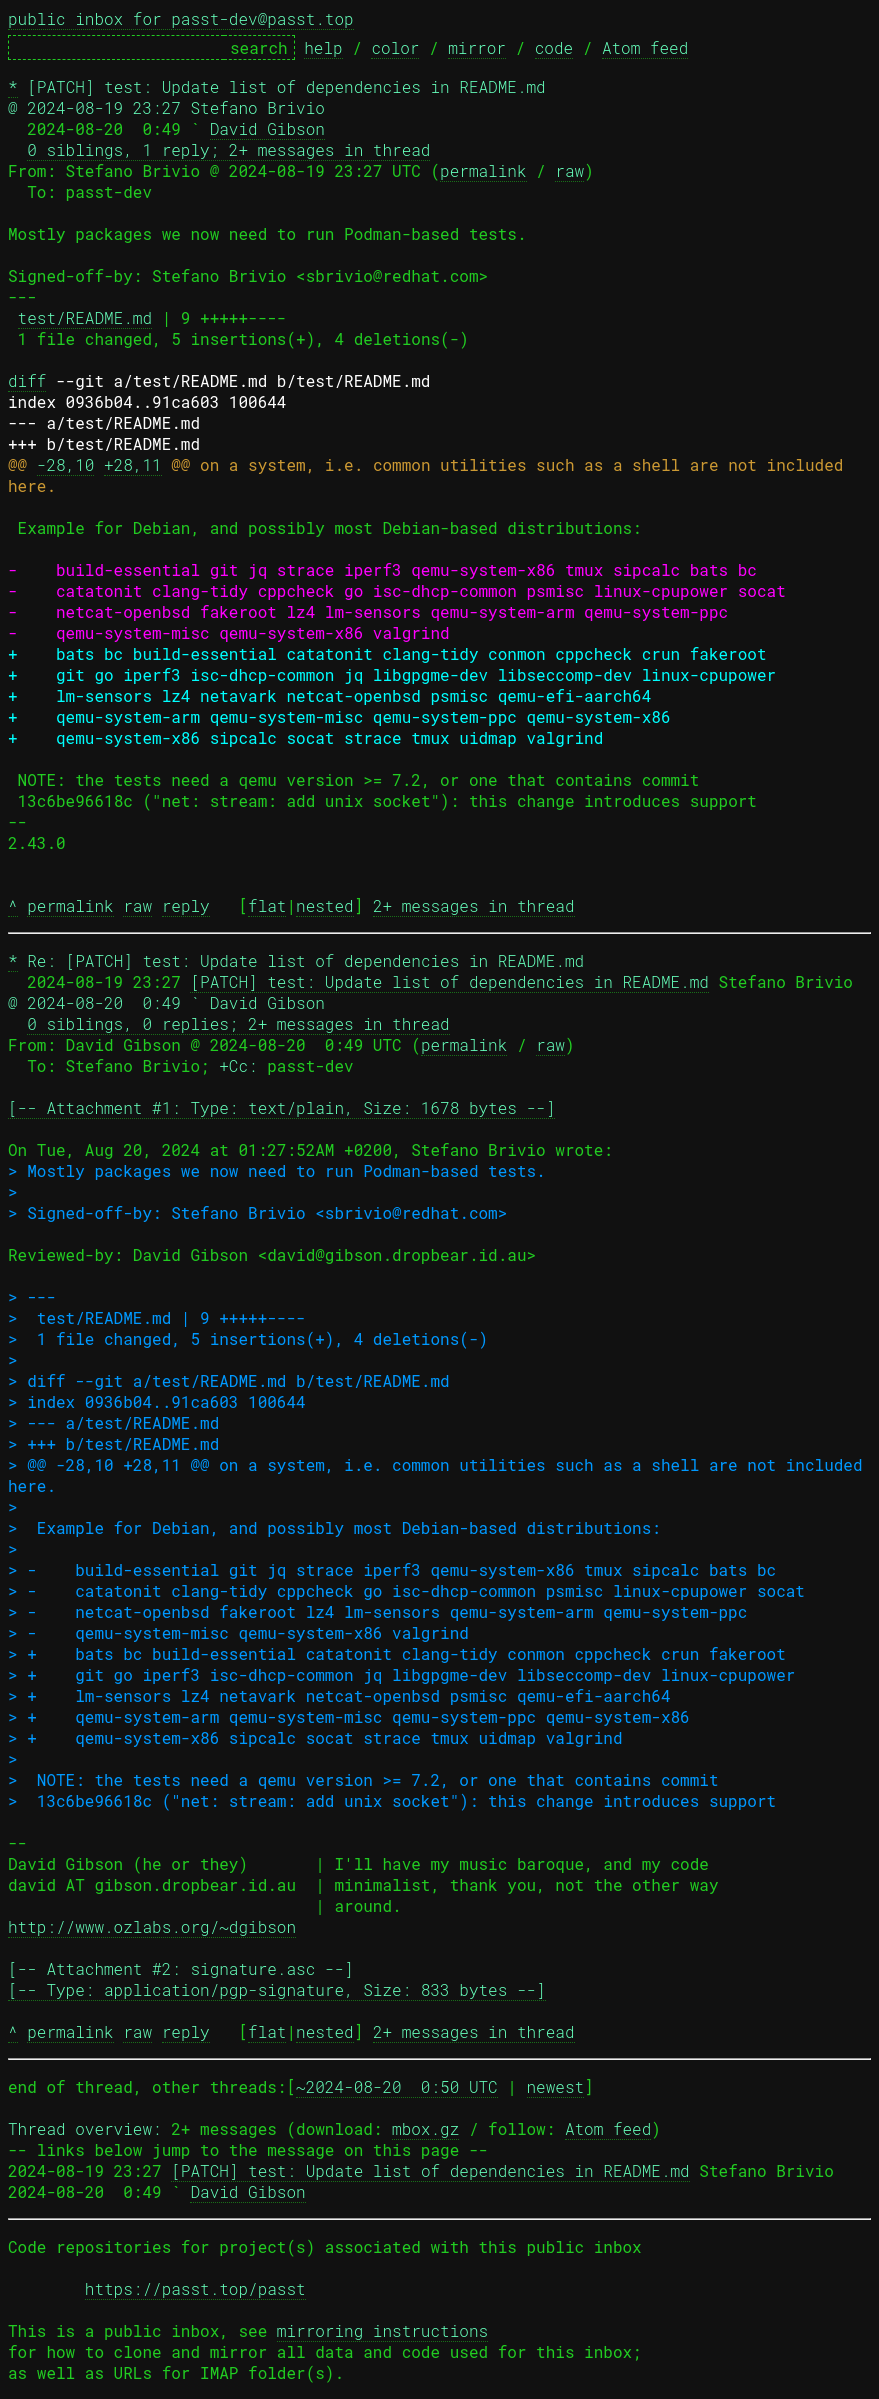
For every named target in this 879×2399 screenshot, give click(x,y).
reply (186, 905)
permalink (483, 170)
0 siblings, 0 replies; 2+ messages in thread (238, 1023)
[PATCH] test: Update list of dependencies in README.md (449, 981)
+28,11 (133, 464)
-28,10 (66, 464)
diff (27, 380)
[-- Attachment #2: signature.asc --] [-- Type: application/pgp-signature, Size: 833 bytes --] (277, 1979)
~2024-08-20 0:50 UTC (397, 2086)
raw (569, 170)
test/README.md (85, 317)
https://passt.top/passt (195, 2288)
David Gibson (267, 128)
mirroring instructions (382, 2330)
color (395, 47)
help (323, 47)
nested (325, 905)
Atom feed (645, 47)
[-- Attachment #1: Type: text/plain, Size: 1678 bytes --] (281, 1107)
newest (556, 2086)
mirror (477, 47)
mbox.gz (425, 2128)
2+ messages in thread (474, 905)
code (554, 47)
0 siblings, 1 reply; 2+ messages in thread (228, 149)
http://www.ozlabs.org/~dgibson (152, 1926)
